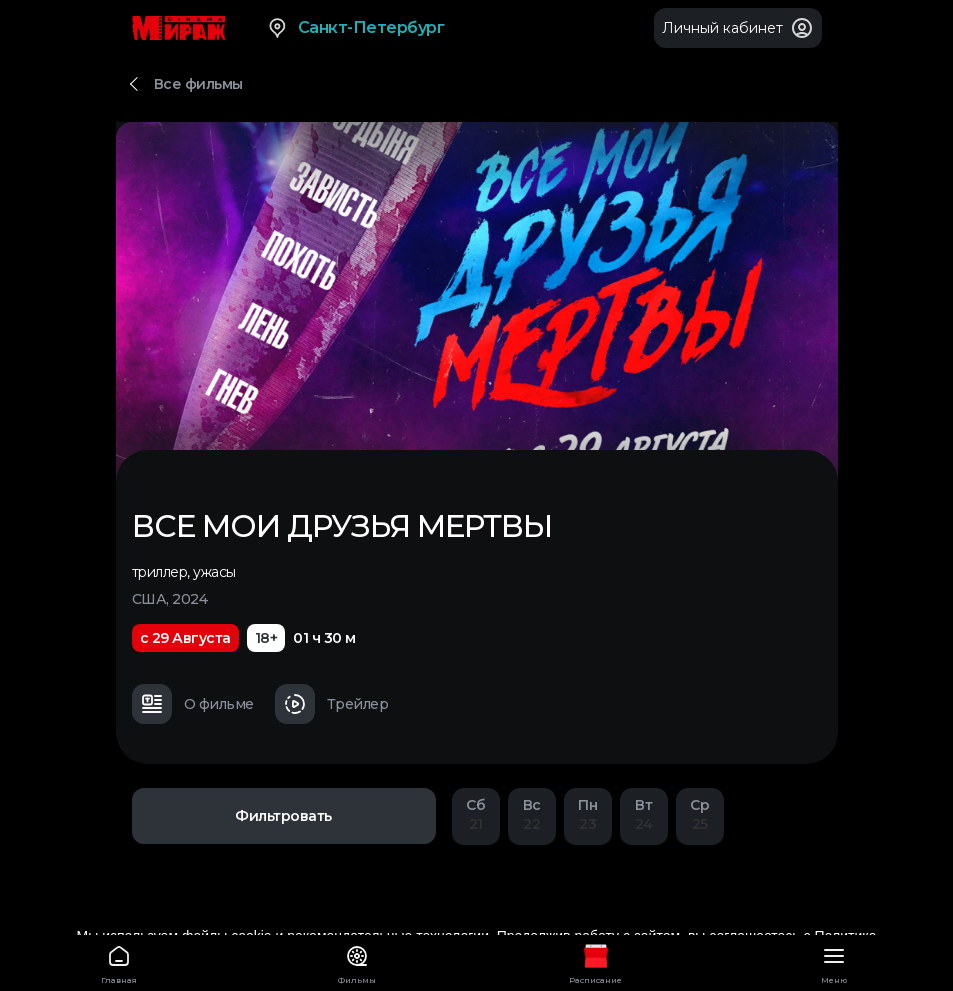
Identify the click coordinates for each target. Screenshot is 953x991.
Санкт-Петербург (355, 28)
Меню (834, 961)
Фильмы (357, 961)
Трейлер (332, 704)
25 (700, 814)
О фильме (193, 704)
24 (644, 814)
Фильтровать (283, 816)
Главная (119, 961)
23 (588, 814)
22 (532, 814)
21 (476, 814)
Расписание (596, 961)
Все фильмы (198, 84)
